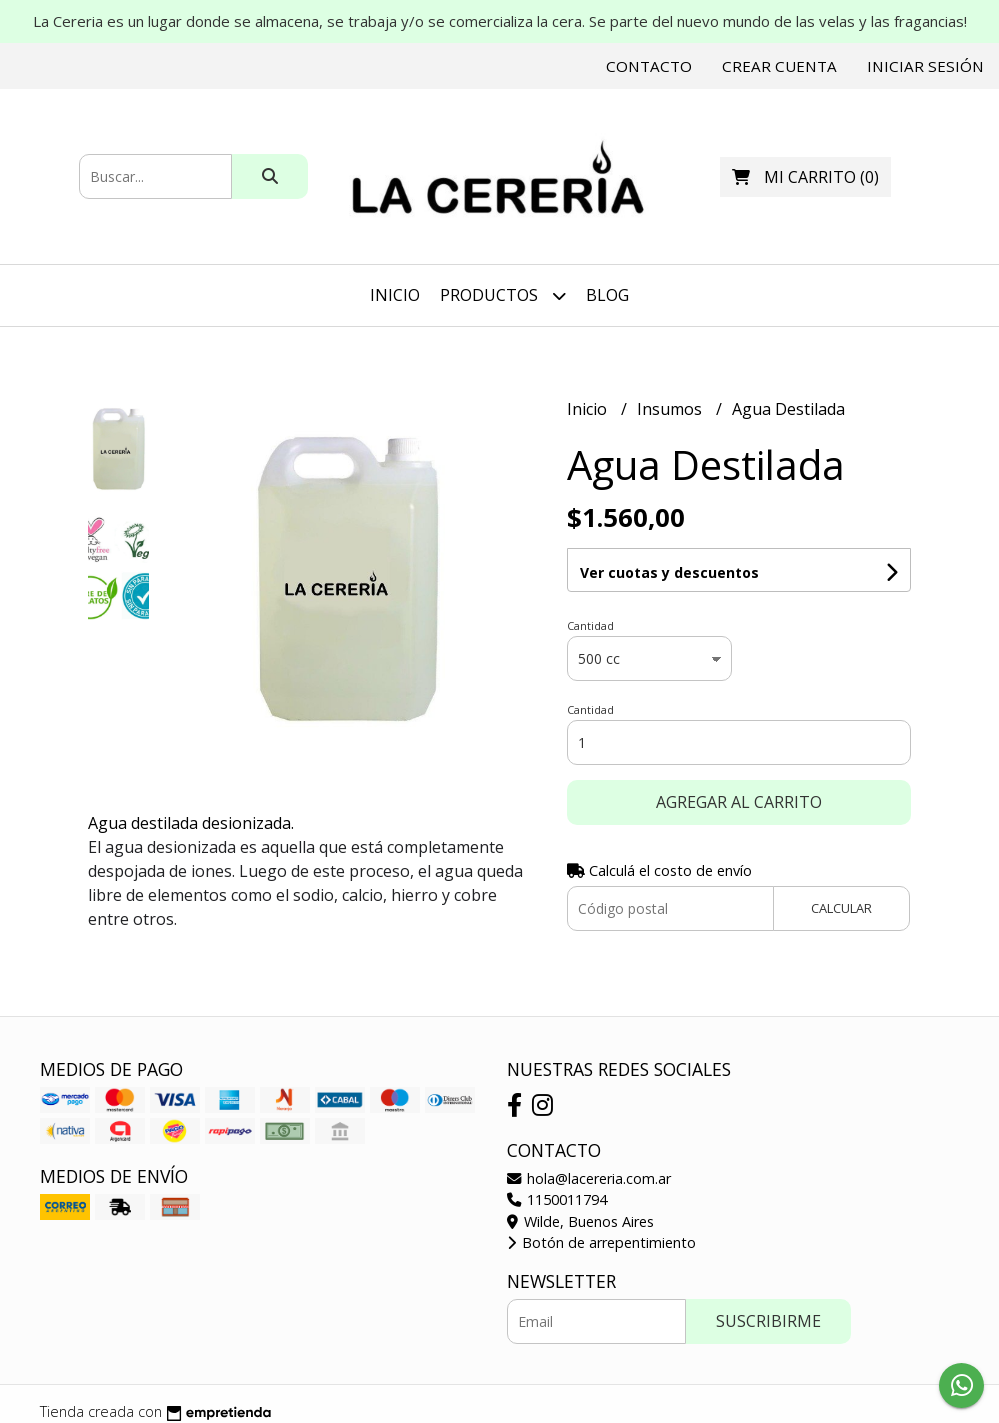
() (805, 177)
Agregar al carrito (739, 802)
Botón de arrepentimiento (601, 1242)
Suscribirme (768, 1321)
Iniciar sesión (925, 66)
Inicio (395, 295)
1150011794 (557, 1199)
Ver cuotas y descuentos (669, 572)
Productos (503, 295)
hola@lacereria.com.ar (589, 1178)
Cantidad (590, 625)
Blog (607, 295)
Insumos (671, 409)
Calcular (841, 908)
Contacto (649, 66)
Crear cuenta (779, 66)
